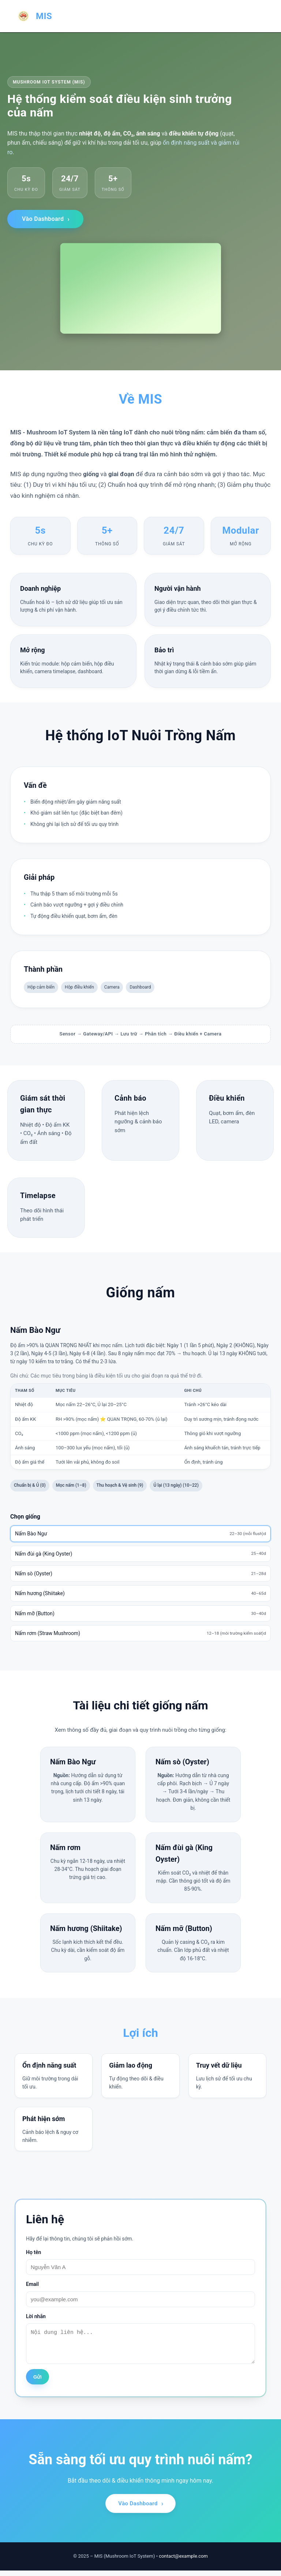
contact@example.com (183, 2561)
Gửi (37, 2382)
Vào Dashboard (43, 218)
